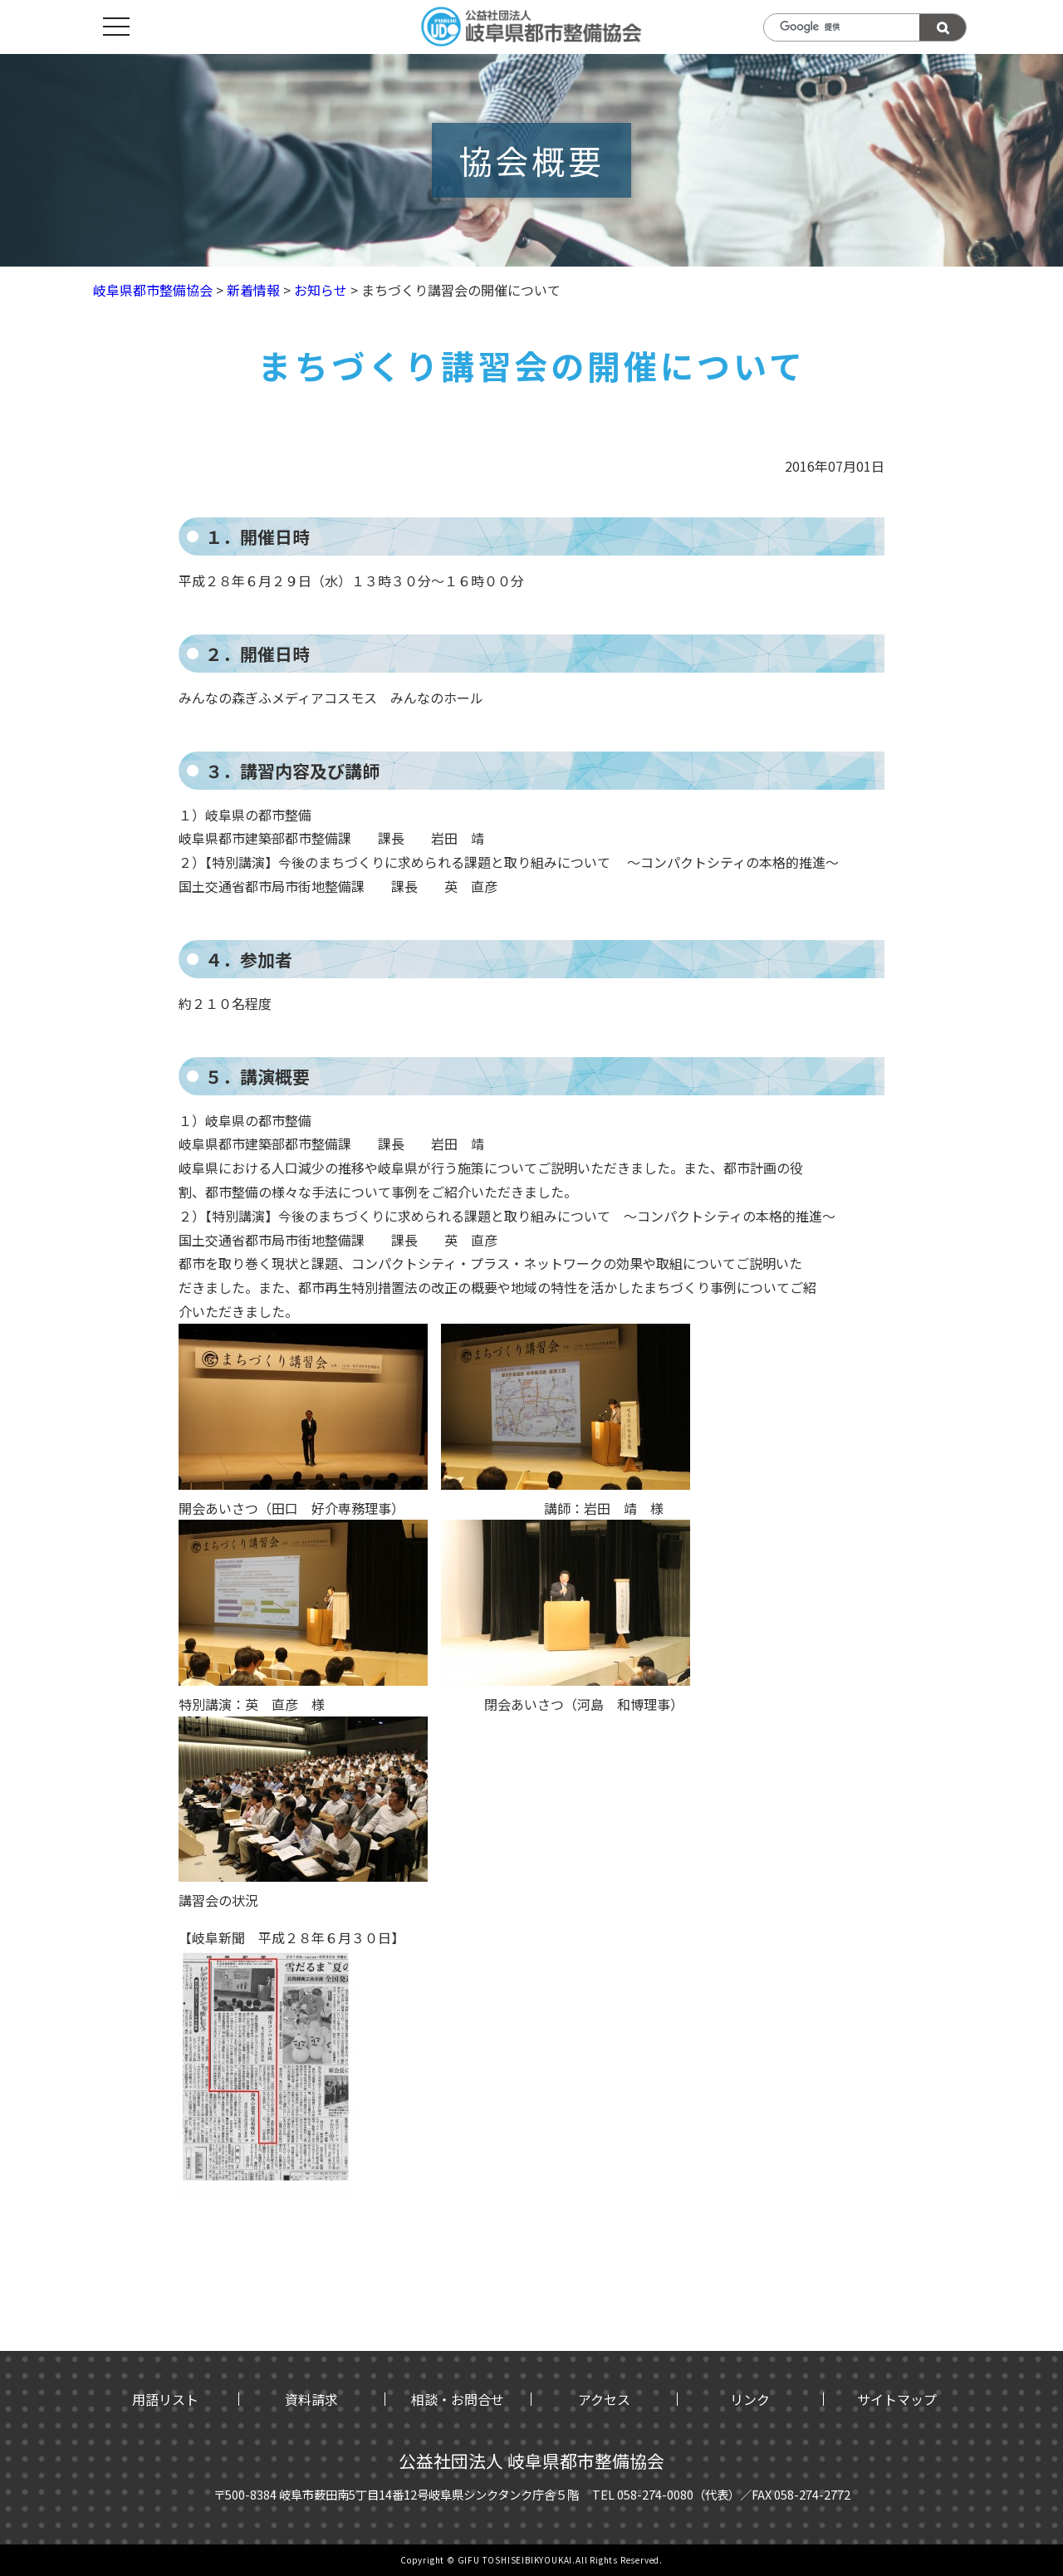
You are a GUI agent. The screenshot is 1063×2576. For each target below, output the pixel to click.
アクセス (604, 2399)
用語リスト (165, 2399)
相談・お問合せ (457, 2399)
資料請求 (311, 2399)
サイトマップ (897, 2399)
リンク (750, 2399)
